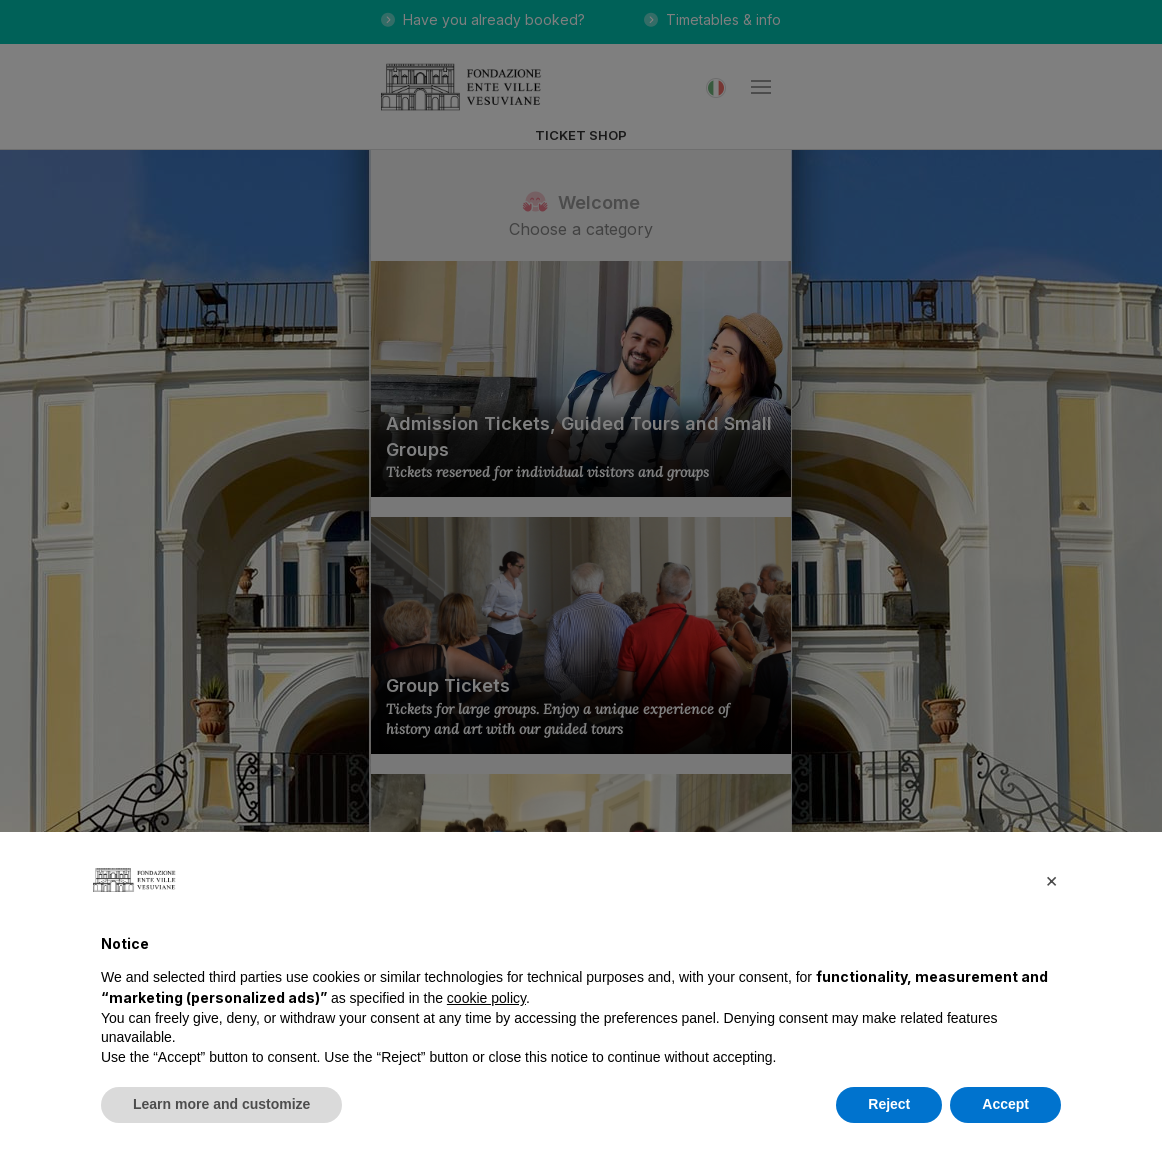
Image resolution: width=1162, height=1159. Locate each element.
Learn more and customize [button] (221, 1104)
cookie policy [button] (486, 998)
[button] (1051, 880)
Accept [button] (1005, 1104)
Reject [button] (889, 1104)
